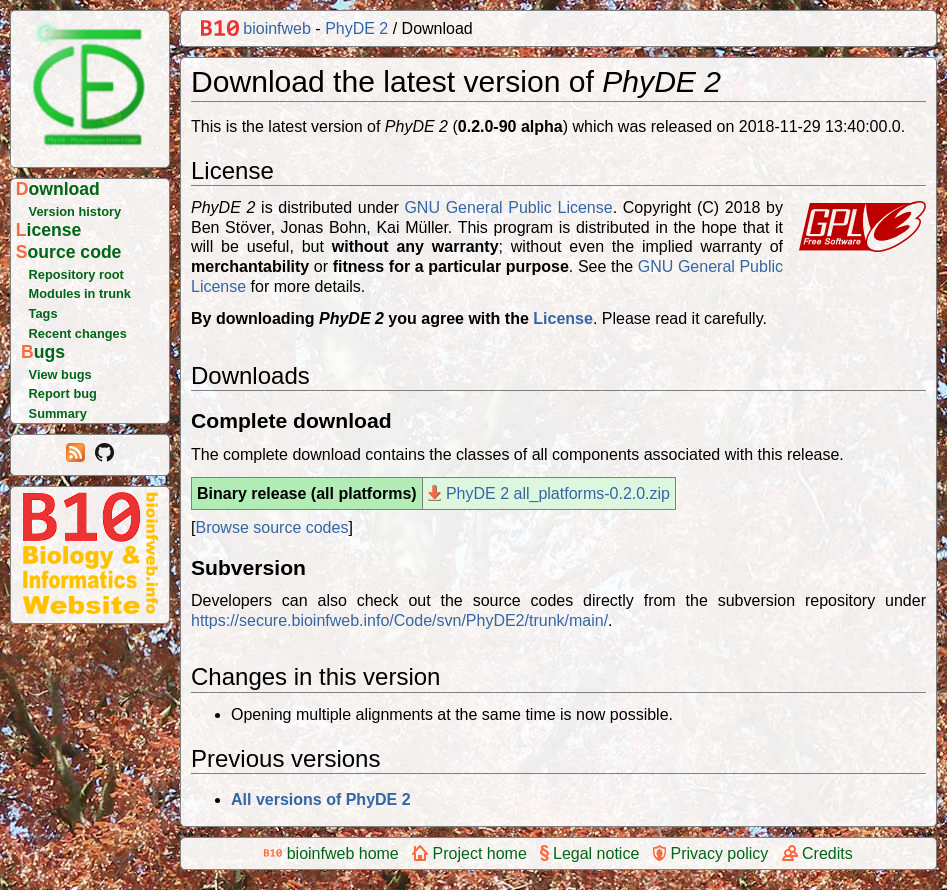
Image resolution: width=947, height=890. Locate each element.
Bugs (43, 352)
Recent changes (78, 333)
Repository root (76, 274)
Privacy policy (711, 853)
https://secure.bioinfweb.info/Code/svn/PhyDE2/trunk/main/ (399, 620)
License (49, 230)
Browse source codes (271, 527)
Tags (43, 313)
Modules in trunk (80, 293)
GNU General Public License (508, 207)
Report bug (63, 393)
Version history (75, 211)
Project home (469, 853)
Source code (69, 252)
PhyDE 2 (356, 28)
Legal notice (589, 853)
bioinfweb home (331, 853)
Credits (817, 853)
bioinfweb (256, 28)
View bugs (60, 374)
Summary (58, 413)
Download (58, 189)
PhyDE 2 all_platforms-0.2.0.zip (549, 493)
